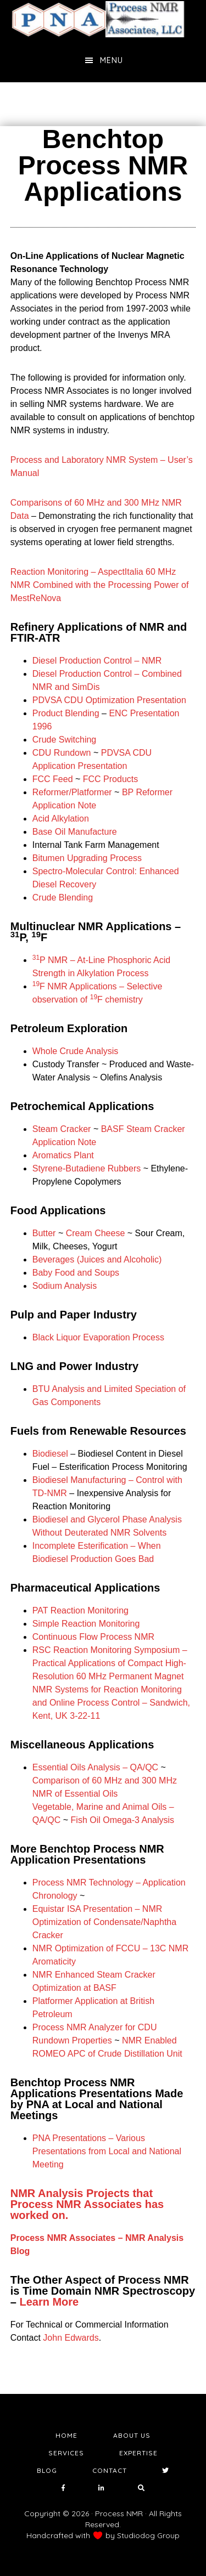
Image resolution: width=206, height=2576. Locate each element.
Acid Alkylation (60, 818)
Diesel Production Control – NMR (97, 660)
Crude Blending (62, 897)
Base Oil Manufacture (74, 831)
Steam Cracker (61, 1129)
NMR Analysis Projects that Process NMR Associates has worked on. (87, 2204)
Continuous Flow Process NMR (93, 1636)
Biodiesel (50, 1453)
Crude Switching (64, 739)
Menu (111, 60)
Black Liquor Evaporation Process (98, 1337)
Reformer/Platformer (72, 792)
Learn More (49, 2302)
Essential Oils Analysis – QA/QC (95, 1767)
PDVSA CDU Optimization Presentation (109, 700)
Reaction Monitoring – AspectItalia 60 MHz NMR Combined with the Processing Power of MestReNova (99, 585)
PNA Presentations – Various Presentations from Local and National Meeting (106, 2151)
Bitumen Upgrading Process (87, 858)
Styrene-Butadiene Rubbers (86, 1168)
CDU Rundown (61, 752)
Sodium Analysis (64, 1285)
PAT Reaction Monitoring (80, 1610)
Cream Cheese (95, 1233)
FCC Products (110, 779)
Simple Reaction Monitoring (86, 1623)
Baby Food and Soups (75, 1272)
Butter (44, 1233)
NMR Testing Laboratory (103, 19)
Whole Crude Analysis (75, 1051)
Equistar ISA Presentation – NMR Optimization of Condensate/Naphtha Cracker (104, 1922)
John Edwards (70, 2337)
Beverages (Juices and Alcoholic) (97, 1259)
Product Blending (65, 713)
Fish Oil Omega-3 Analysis (123, 1820)
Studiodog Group (148, 2535)
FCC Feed (52, 779)
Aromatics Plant (63, 1155)
